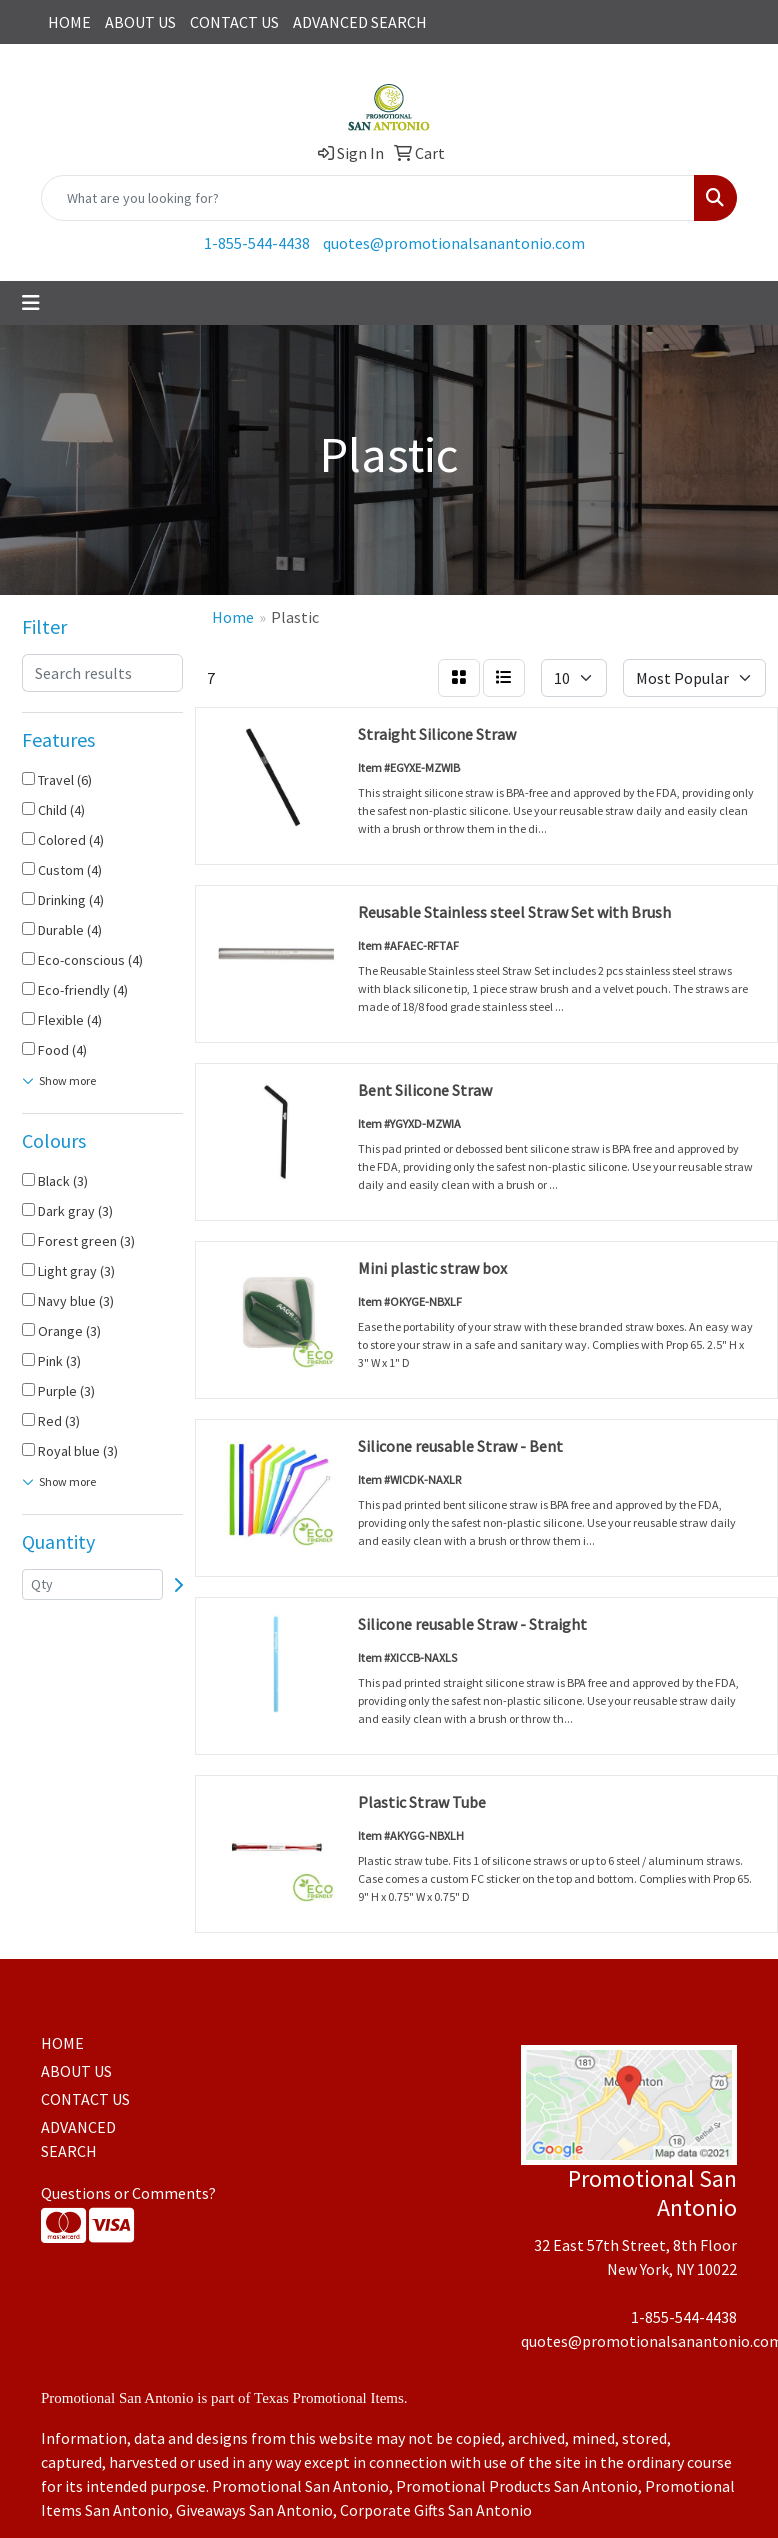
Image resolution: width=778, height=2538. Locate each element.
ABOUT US (140, 22)
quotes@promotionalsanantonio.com (454, 243)
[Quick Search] (368, 198)
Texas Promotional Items (329, 2398)
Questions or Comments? (128, 2193)
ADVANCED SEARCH (360, 22)
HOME (69, 22)
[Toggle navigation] (31, 303)
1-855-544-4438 (257, 243)
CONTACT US (234, 22)
